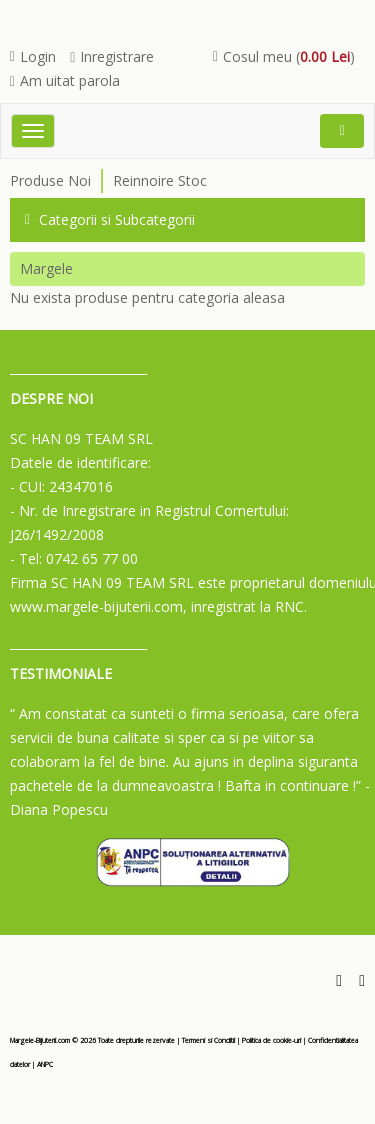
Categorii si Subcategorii (110, 219)
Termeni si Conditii (208, 1040)
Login (33, 56)
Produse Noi (50, 180)
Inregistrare (112, 56)
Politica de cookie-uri (271, 1040)
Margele (46, 268)
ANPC (45, 1064)
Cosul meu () (284, 56)
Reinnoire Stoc (160, 180)
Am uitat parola (65, 80)
